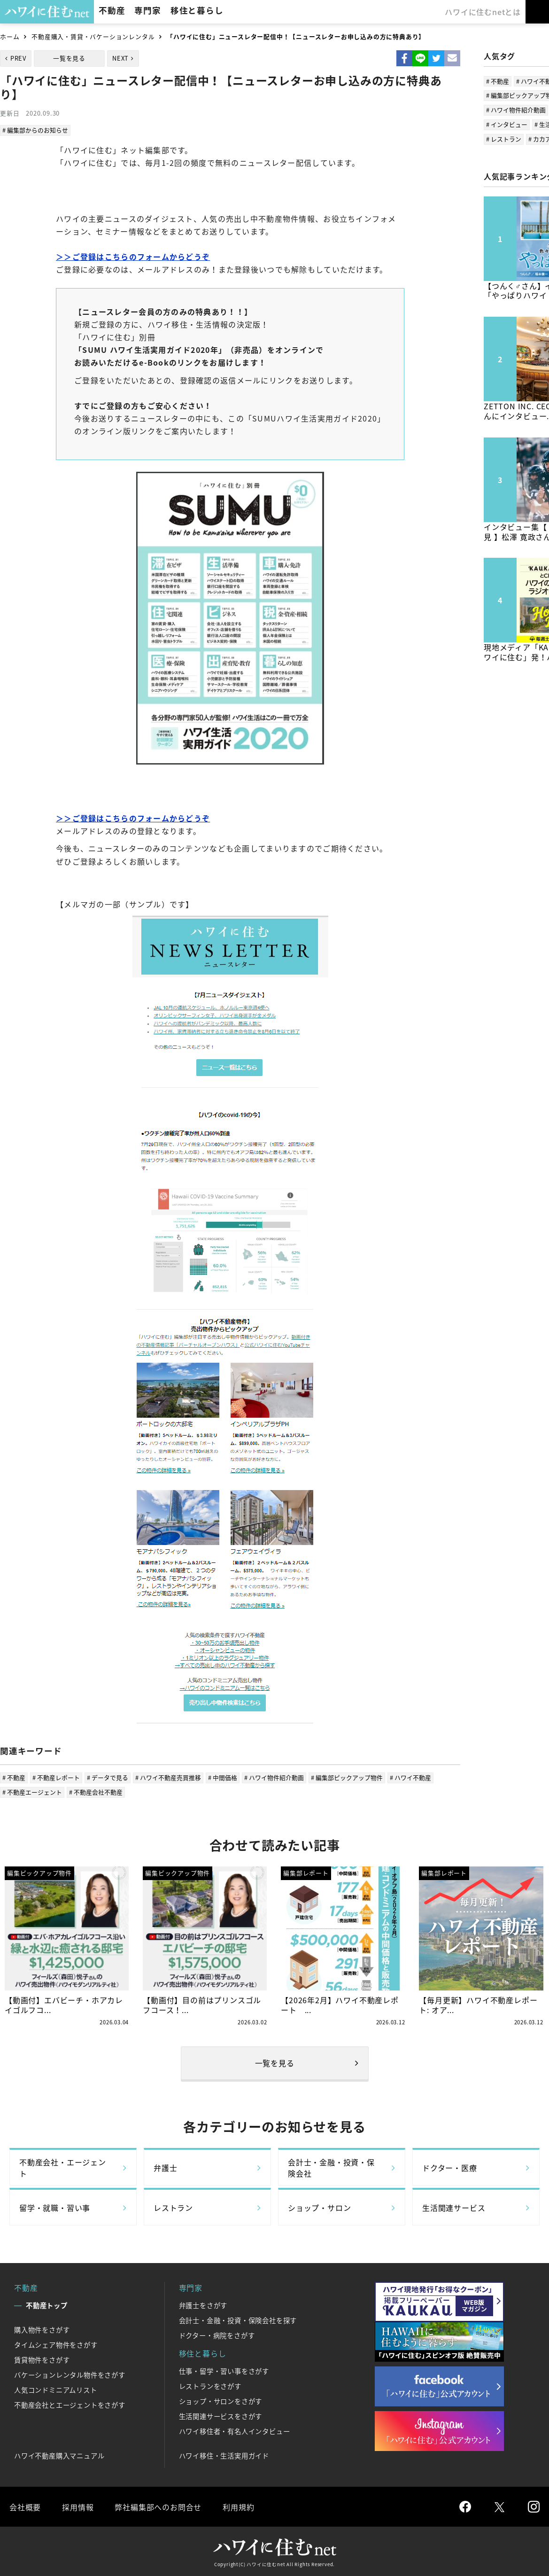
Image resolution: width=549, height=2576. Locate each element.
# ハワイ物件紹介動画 (274, 1777)
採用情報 (77, 2507)
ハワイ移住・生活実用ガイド (224, 2456)
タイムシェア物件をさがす (56, 2345)
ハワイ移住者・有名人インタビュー (234, 2431)
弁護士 (165, 2167)
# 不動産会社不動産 (96, 1792)
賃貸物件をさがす (42, 2360)
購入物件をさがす (42, 2330)
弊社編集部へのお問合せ (158, 2507)
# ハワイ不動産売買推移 (168, 1777)
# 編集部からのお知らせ (35, 129)
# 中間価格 (222, 1777)
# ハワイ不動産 (410, 1777)
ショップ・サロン (319, 2207)
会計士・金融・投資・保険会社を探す (238, 2320)
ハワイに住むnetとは (483, 11)
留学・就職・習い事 (54, 2207)
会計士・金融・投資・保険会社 (331, 2167)
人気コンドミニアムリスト (55, 2390)
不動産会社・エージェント (62, 2167)
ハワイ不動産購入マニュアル (59, 2456)
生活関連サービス (453, 2207)
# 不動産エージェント (32, 1792)
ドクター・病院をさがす (217, 2335)
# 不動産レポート (56, 1777)
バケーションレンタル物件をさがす (69, 2375)
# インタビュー (506, 124)
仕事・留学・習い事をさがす (224, 2371)
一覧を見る (69, 58)
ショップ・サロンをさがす (221, 2401)
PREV (18, 58)
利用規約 (238, 2507)
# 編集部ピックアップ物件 (347, 1777)
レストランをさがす (210, 2386)
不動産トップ (47, 2305)
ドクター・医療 (449, 2167)
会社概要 (25, 2507)
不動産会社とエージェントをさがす (69, 2405)
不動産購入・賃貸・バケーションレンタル (93, 36)
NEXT (120, 58)
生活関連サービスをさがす (221, 2416)
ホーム (9, 36)
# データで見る (107, 1777)
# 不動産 (13, 1777)
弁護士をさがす (203, 2305)
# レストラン (503, 138)
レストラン (173, 2207)
